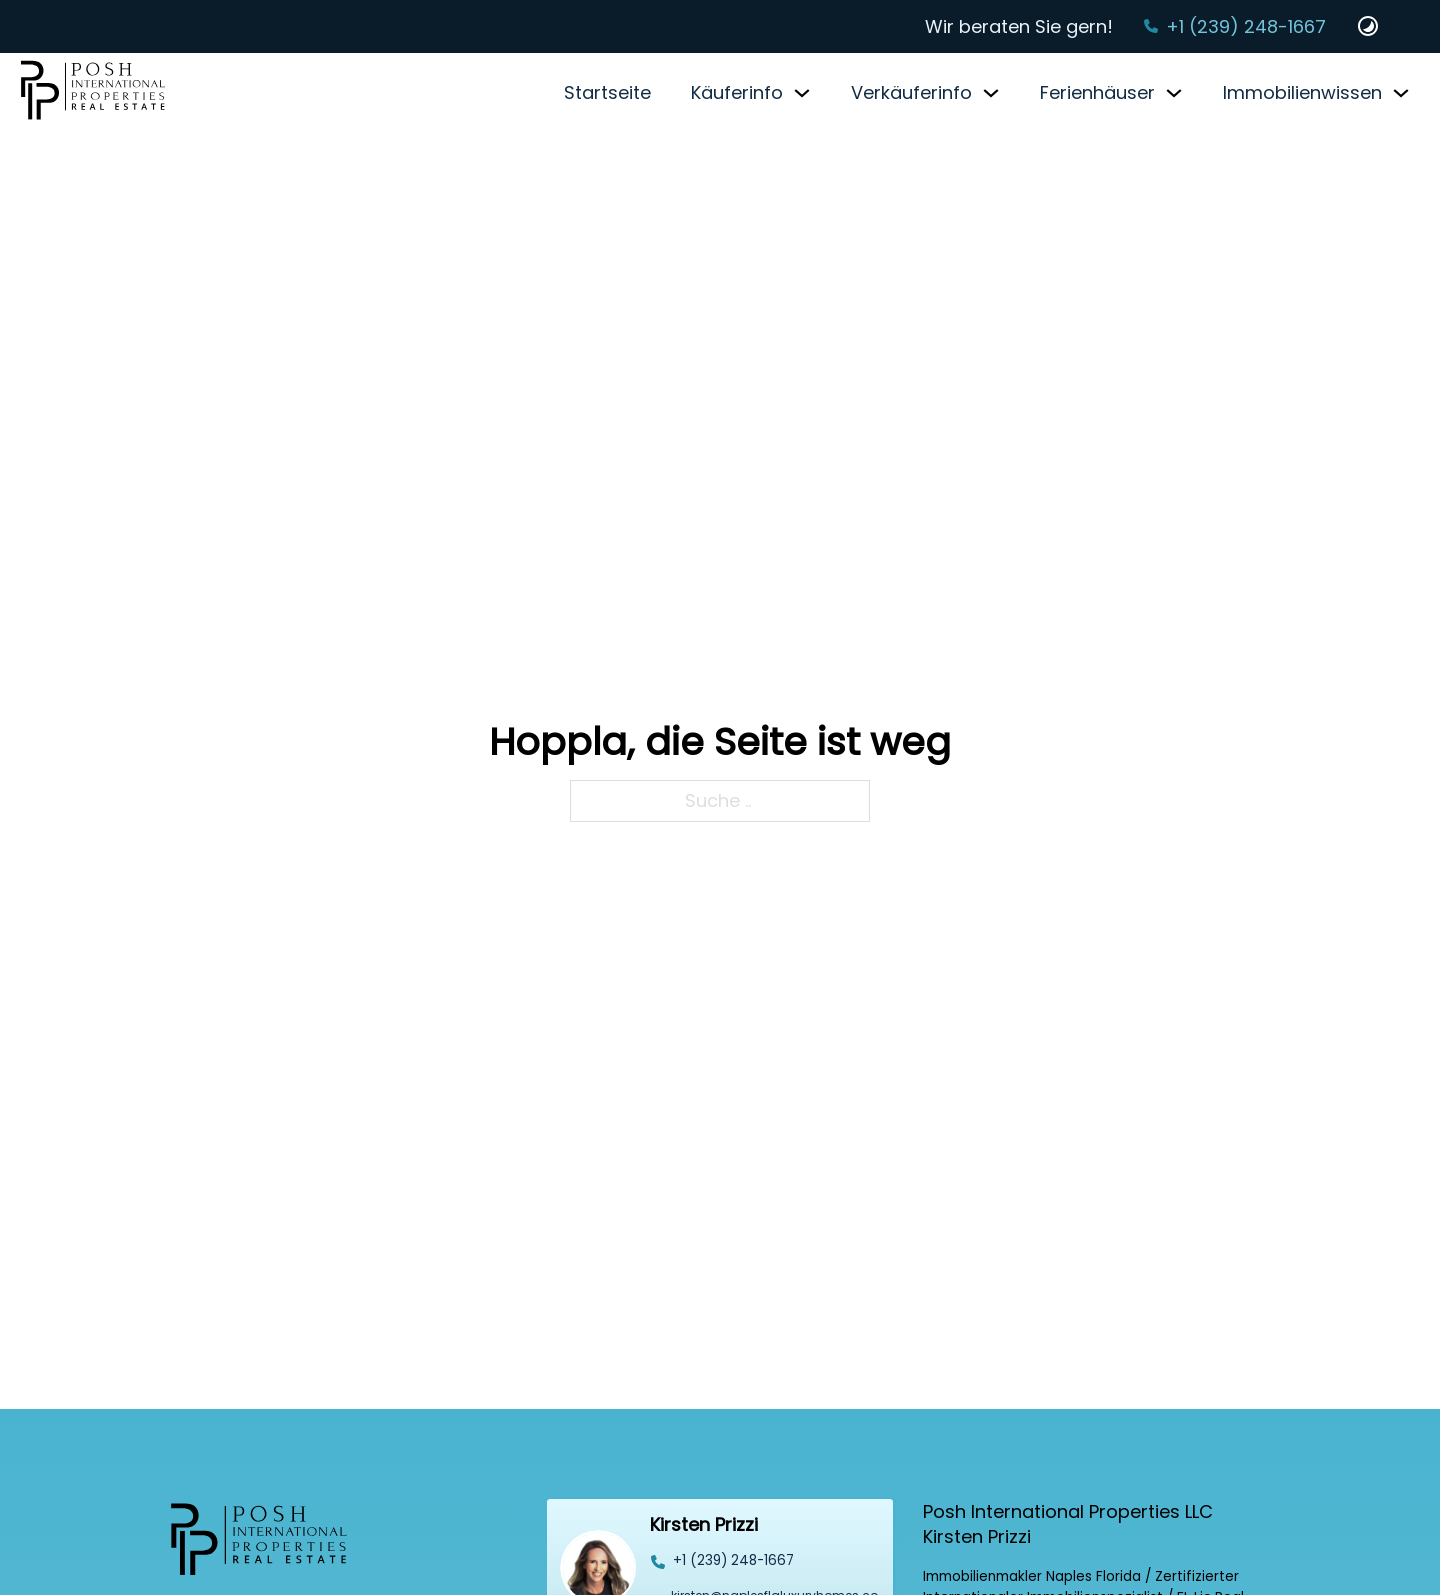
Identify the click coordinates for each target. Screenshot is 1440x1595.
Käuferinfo (737, 92)
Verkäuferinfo (911, 92)
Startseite (607, 92)
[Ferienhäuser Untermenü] (1174, 93)
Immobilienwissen (1302, 92)
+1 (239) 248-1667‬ (1246, 26)
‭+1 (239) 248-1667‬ (733, 1560)
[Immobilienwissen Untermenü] (1401, 93)
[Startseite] (93, 92)
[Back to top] (1385, 1540)
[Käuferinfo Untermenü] (802, 93)
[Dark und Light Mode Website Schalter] (1368, 26)
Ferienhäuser (1097, 92)
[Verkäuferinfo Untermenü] (991, 93)
